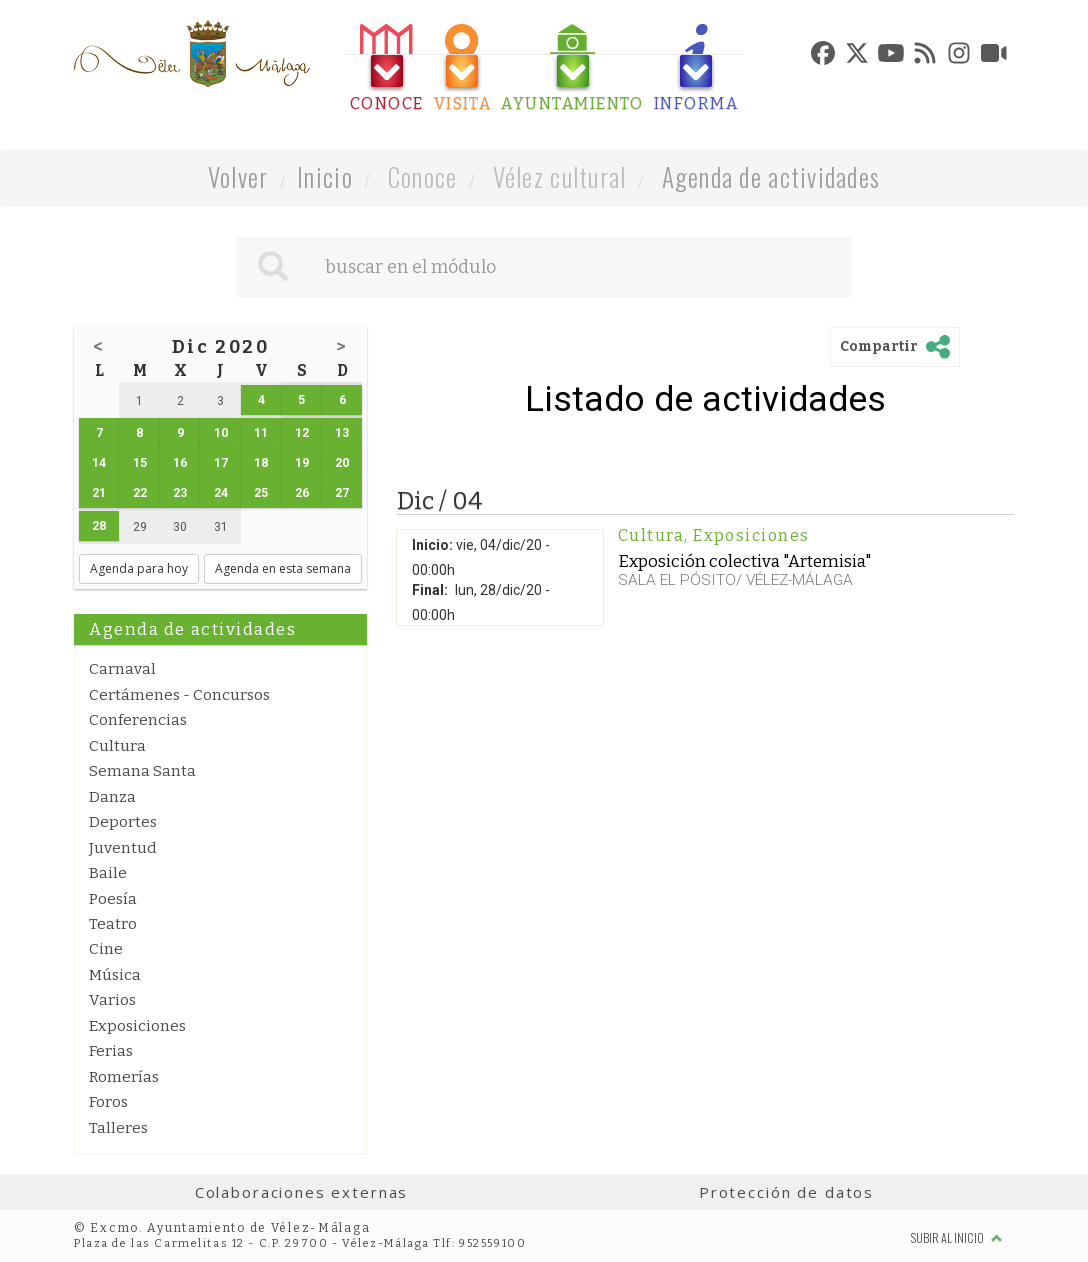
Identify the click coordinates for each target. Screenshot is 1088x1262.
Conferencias (138, 720)
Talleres (118, 1128)
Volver (238, 176)
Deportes (123, 822)
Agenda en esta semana (283, 568)
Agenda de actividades (771, 176)
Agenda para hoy (139, 568)
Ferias (111, 1051)
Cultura (117, 746)
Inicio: (432, 545)
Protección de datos (786, 1192)
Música (115, 975)
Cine (106, 949)
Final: (430, 590)
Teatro (113, 924)
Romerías (124, 1077)
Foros (108, 1102)
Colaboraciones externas (302, 1192)
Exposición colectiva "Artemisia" (745, 561)
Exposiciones (137, 1026)
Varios (112, 1000)
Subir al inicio (957, 1237)
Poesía (113, 899)
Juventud (123, 848)
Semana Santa (142, 771)
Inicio (325, 176)
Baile (108, 873)
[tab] (387, 68)
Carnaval (122, 669)
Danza (112, 797)
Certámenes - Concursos (179, 695)
